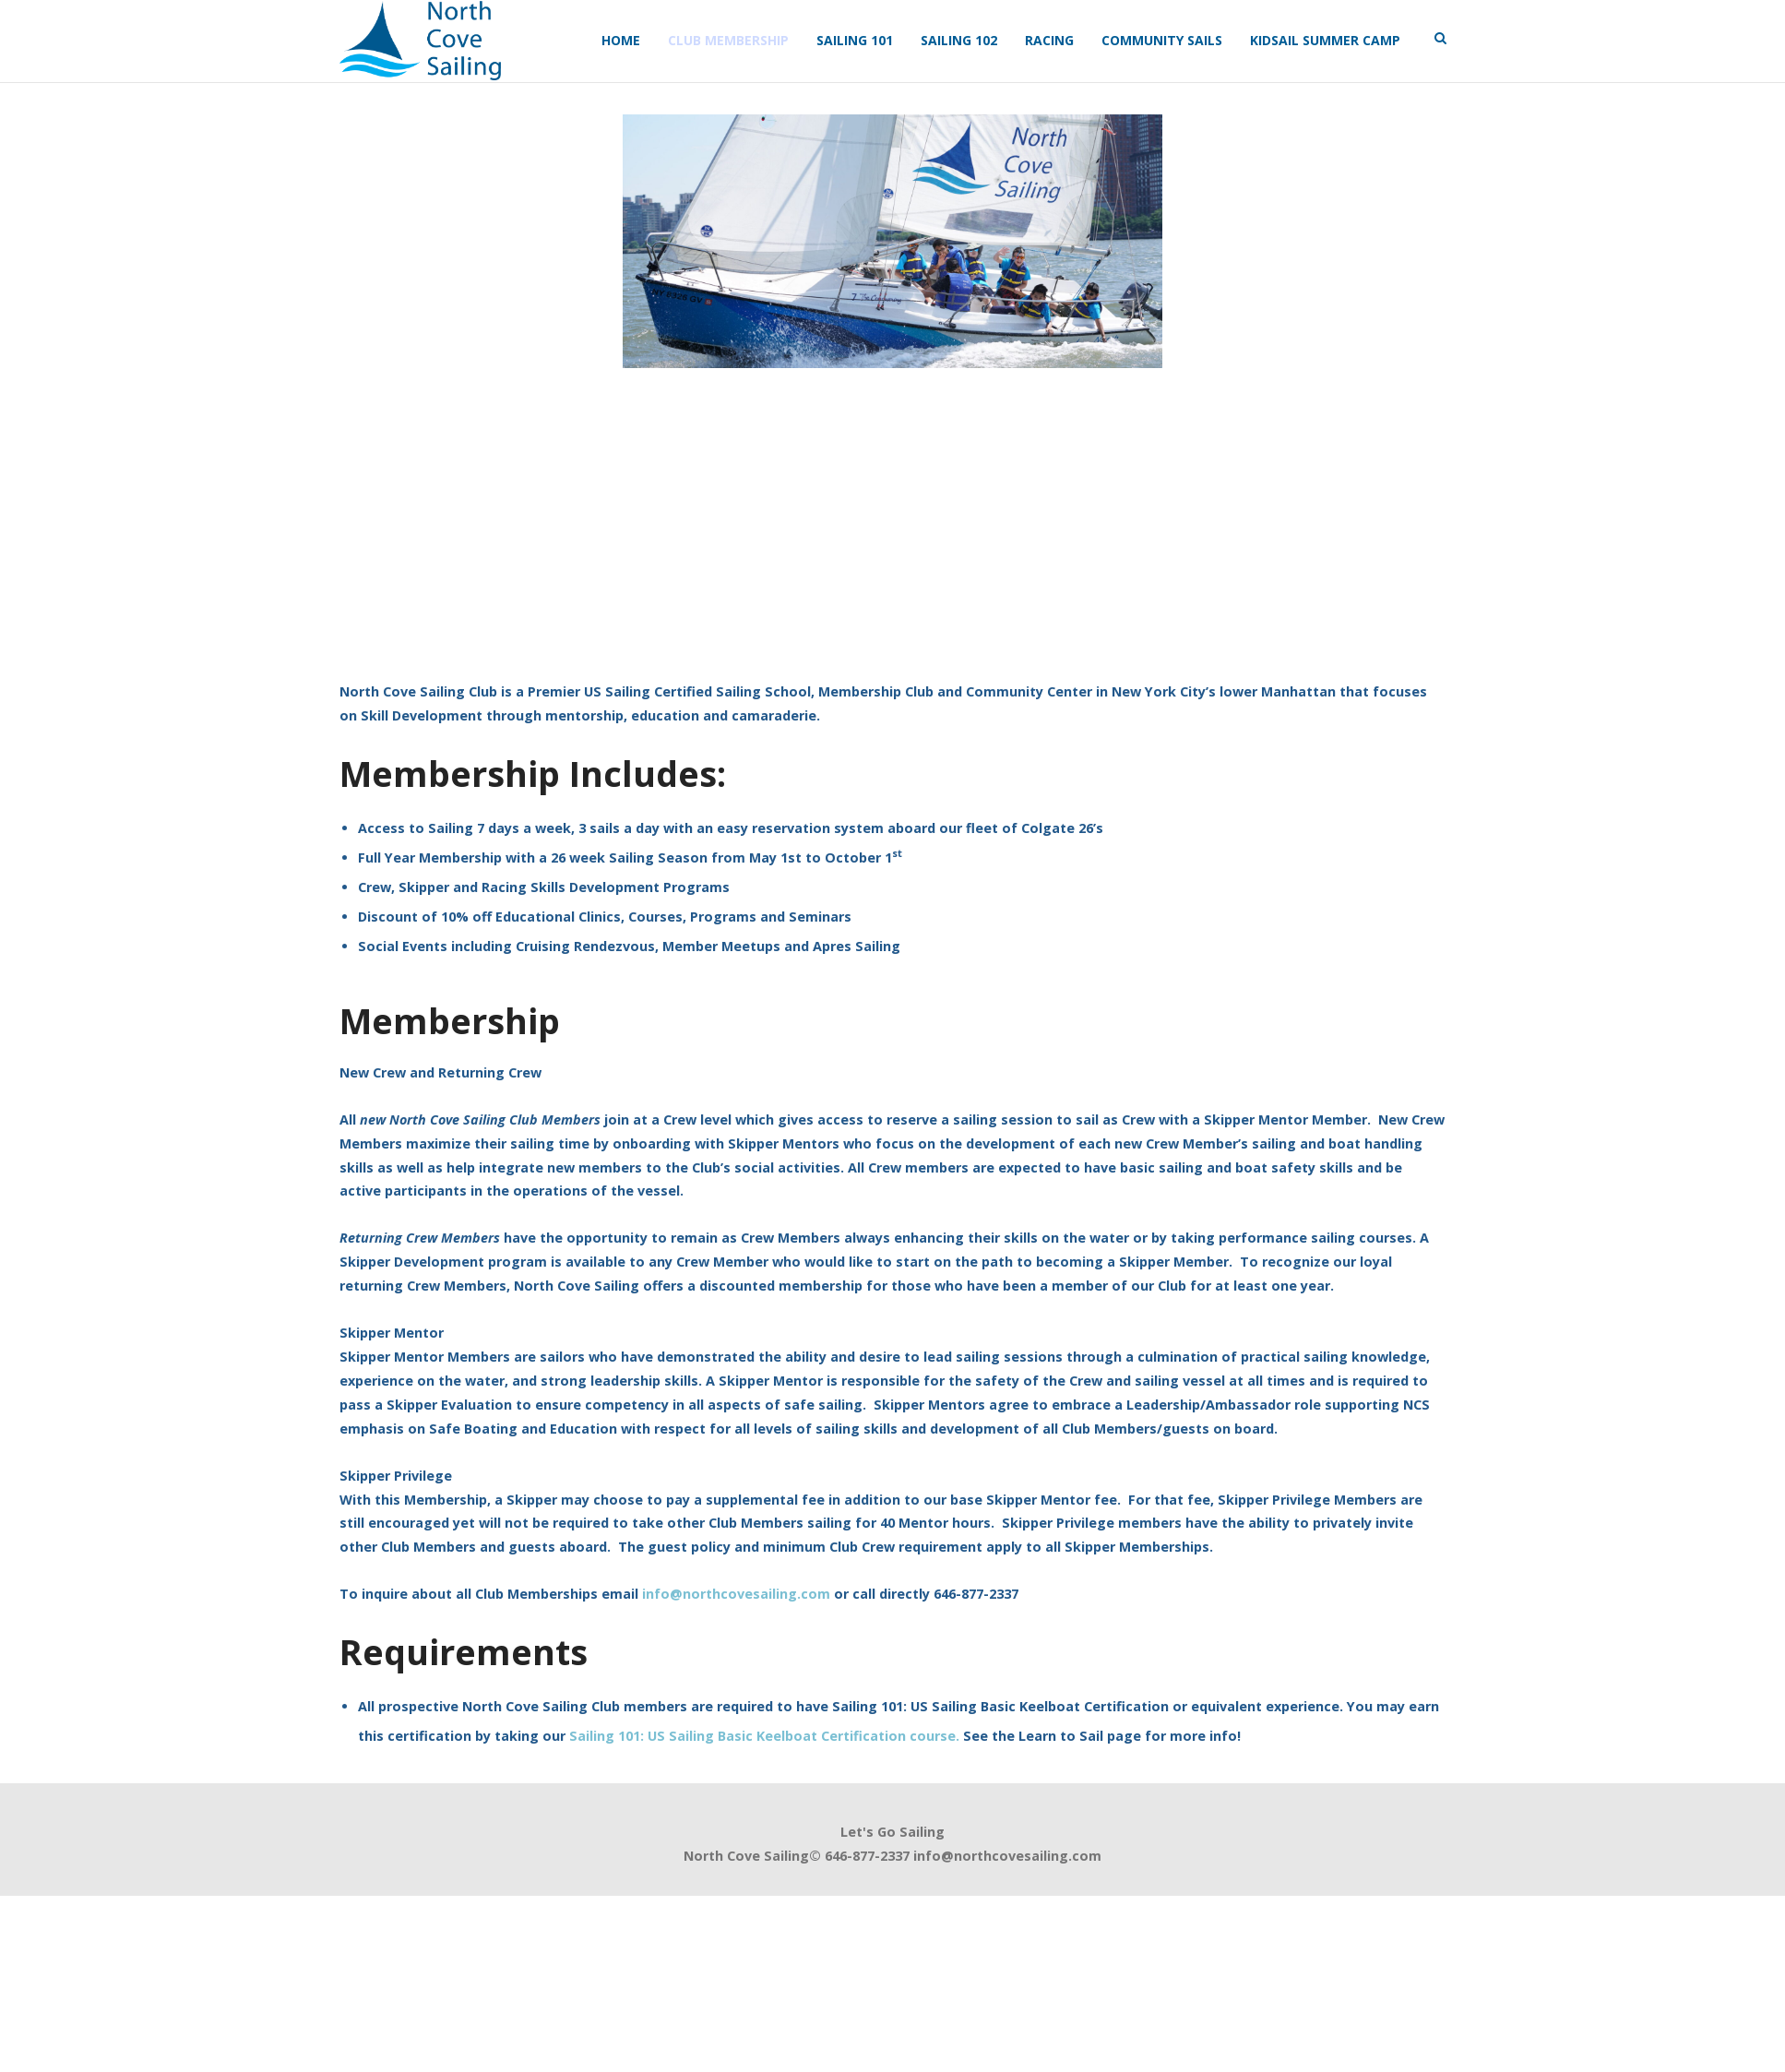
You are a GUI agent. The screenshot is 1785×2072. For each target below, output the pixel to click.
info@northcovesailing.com (736, 1593)
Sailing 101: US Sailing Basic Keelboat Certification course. (764, 1736)
